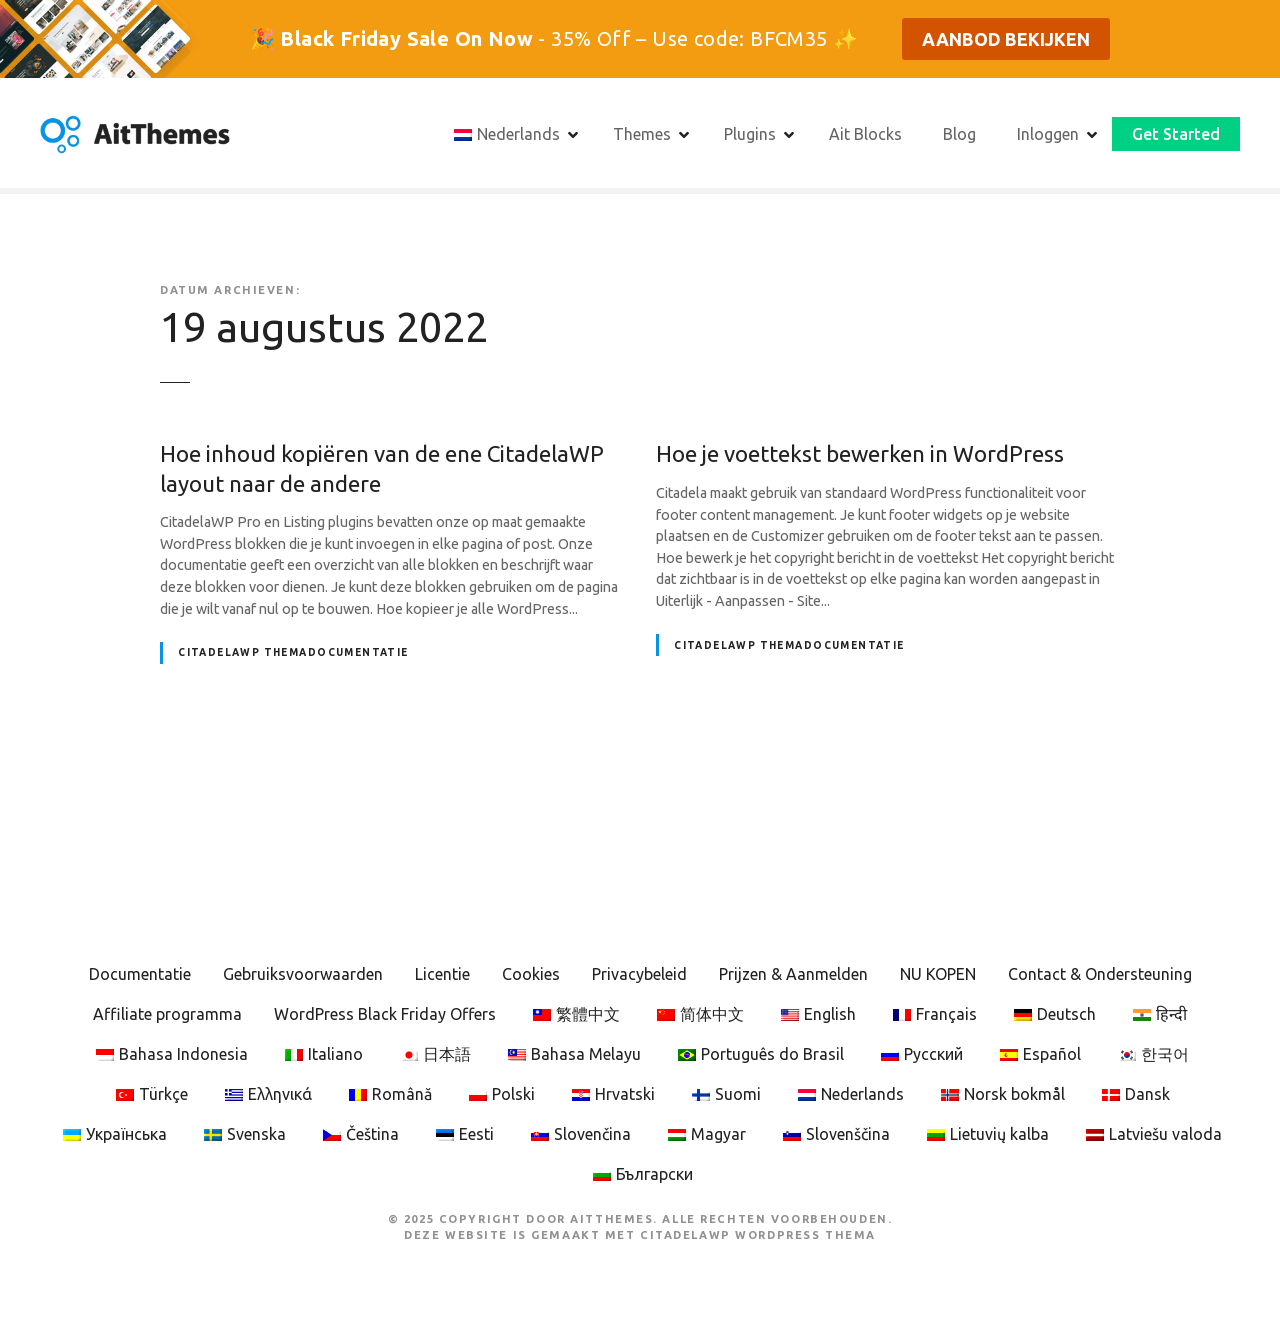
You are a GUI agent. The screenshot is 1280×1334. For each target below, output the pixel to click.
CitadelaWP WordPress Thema (758, 1235)
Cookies (531, 974)
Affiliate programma (167, 1014)
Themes (642, 134)
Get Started (1176, 134)
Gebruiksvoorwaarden (303, 974)
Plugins (750, 134)
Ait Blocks (865, 134)
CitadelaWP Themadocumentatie (293, 652)
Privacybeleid (639, 974)
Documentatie (140, 974)
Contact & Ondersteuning (1100, 974)
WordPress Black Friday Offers (385, 1014)
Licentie (442, 974)
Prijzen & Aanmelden (793, 974)
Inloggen (1048, 134)
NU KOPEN (938, 974)
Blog (959, 134)
